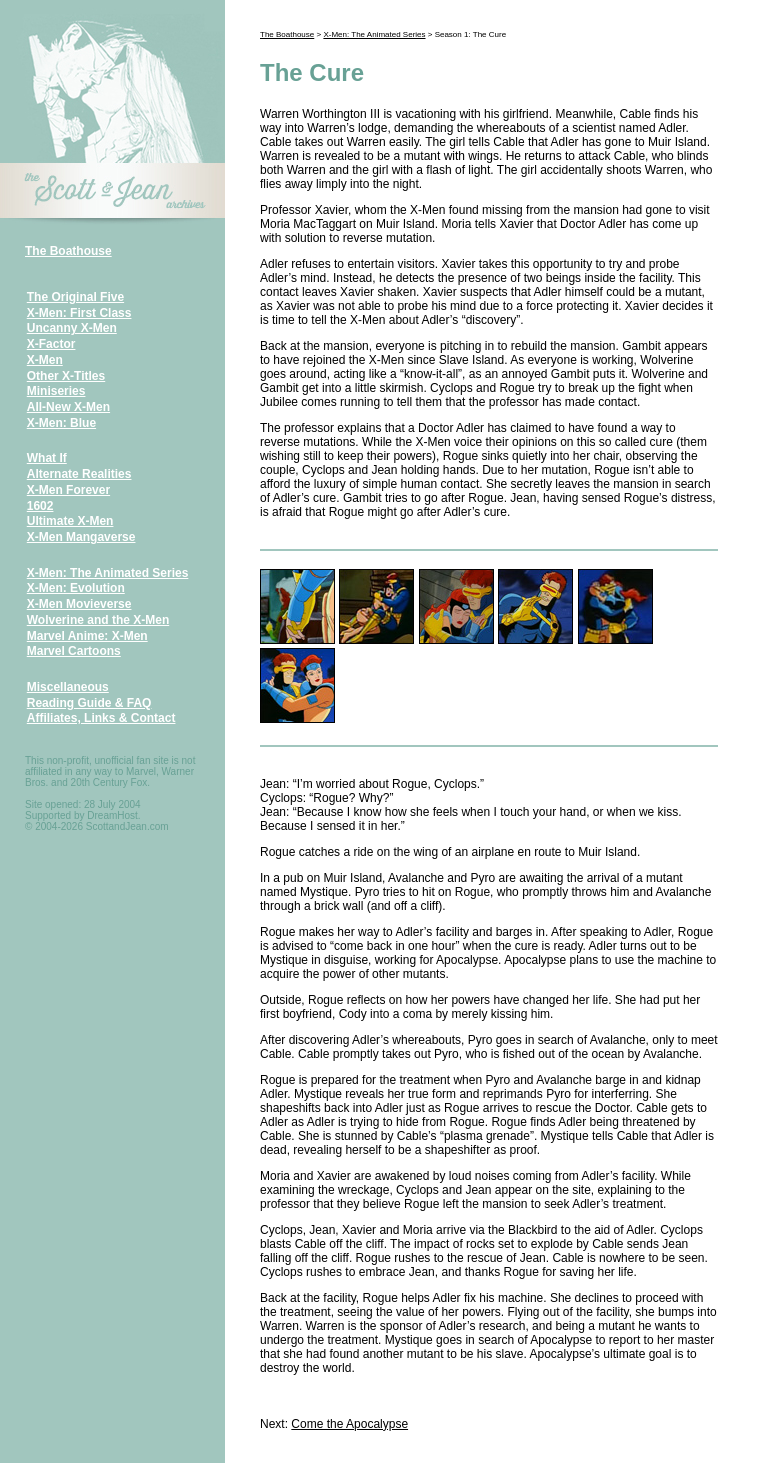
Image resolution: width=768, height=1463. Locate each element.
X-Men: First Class (79, 313)
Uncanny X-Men (72, 328)
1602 (40, 506)
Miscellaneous (68, 687)
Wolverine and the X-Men (98, 620)
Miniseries (56, 391)
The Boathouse (68, 251)
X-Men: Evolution (76, 588)
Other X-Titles (66, 376)
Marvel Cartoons (74, 651)
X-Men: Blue (61, 423)
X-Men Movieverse (79, 604)
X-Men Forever (68, 490)
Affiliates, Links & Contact (101, 718)
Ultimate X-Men (70, 521)
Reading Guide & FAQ (89, 703)
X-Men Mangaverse (81, 537)
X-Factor (51, 344)
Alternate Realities (79, 474)
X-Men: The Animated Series (108, 573)
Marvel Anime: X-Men (87, 636)
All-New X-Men (68, 407)
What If (47, 458)
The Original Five (75, 297)
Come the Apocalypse (349, 1424)
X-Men (45, 360)
